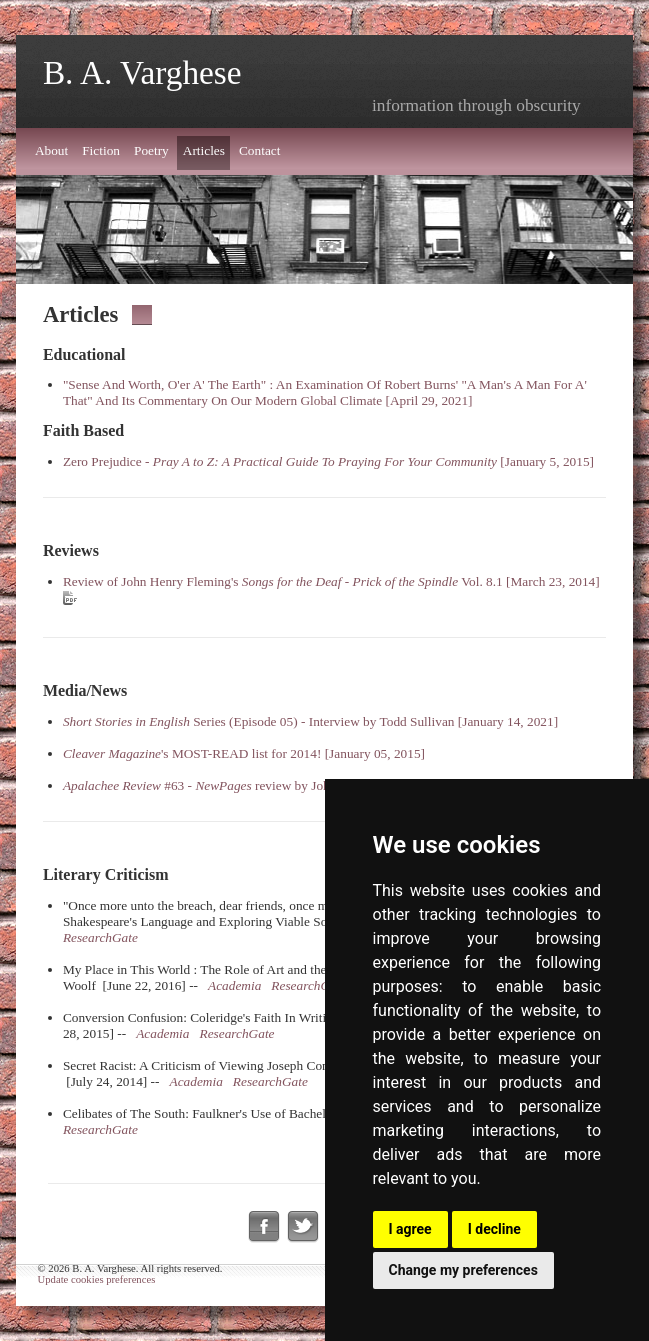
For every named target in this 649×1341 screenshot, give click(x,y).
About (51, 150)
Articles (204, 150)
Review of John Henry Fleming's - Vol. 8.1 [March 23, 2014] (331, 581)
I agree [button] (410, 1229)
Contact (259, 150)
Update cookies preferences (97, 1279)
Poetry (151, 150)
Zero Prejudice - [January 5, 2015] (328, 461)
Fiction (101, 150)
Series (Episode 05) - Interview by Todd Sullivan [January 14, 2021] (310, 721)
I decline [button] (494, 1229)
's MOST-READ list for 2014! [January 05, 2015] (244, 753)
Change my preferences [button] (463, 1270)
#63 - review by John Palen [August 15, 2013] (266, 785)
